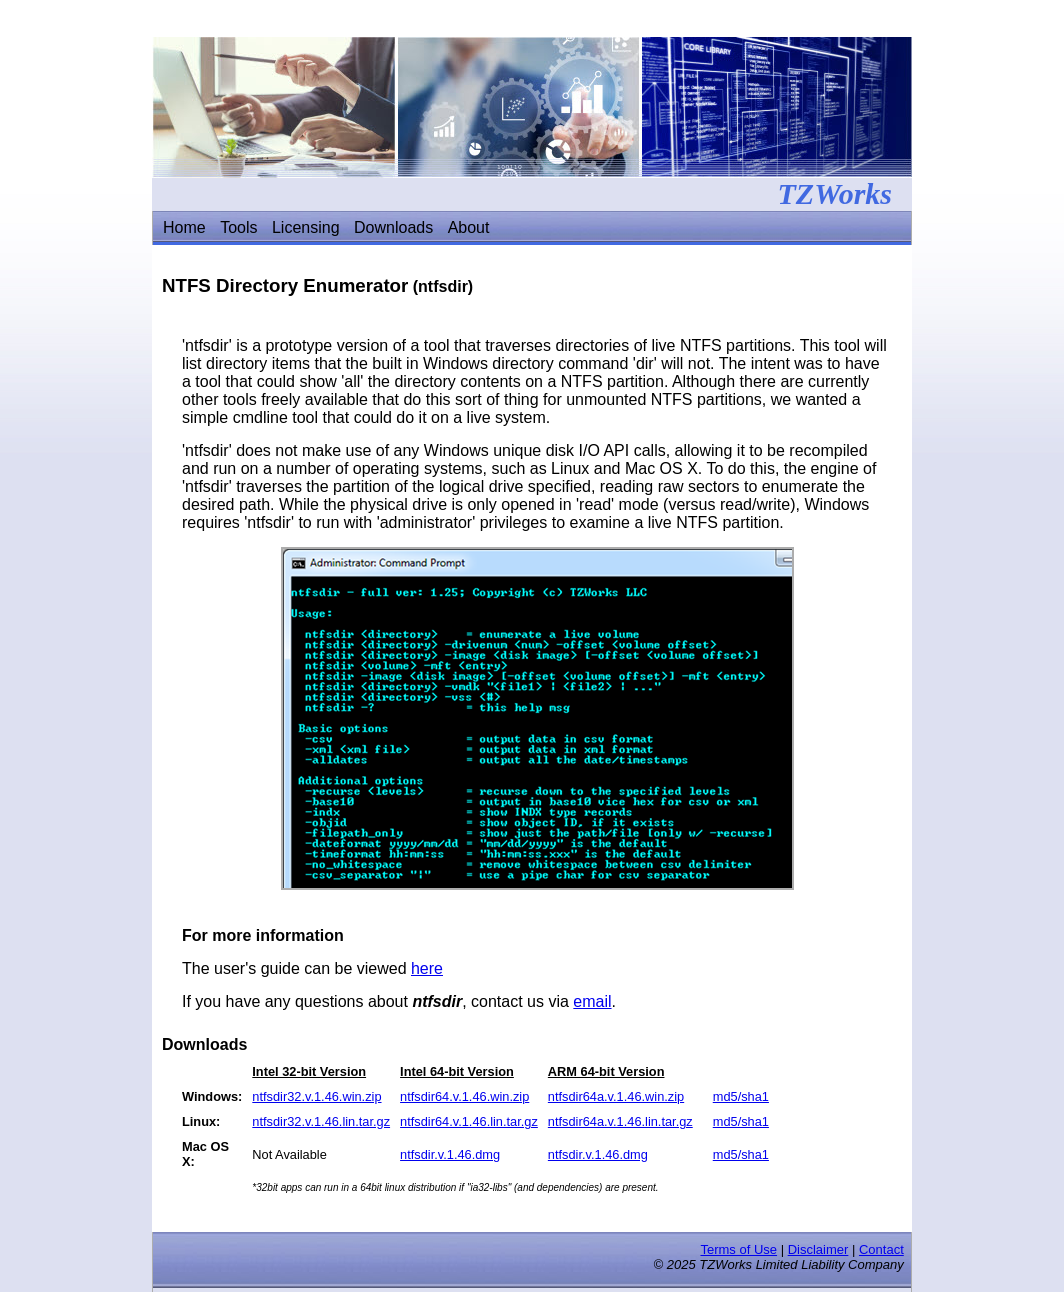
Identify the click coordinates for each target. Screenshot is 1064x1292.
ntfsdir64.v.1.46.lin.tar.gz (469, 1121)
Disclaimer (818, 1249)
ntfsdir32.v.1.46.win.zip (316, 1096)
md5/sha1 (741, 1096)
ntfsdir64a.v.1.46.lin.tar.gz (620, 1121)
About (469, 227)
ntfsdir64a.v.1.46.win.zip (616, 1096)
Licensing (306, 227)
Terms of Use (738, 1249)
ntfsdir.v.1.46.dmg (450, 1154)
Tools (238, 227)
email (592, 1001)
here (427, 968)
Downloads (393, 227)
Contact (881, 1249)
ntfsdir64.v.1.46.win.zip (464, 1096)
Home (184, 227)
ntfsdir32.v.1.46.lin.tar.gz (321, 1121)
